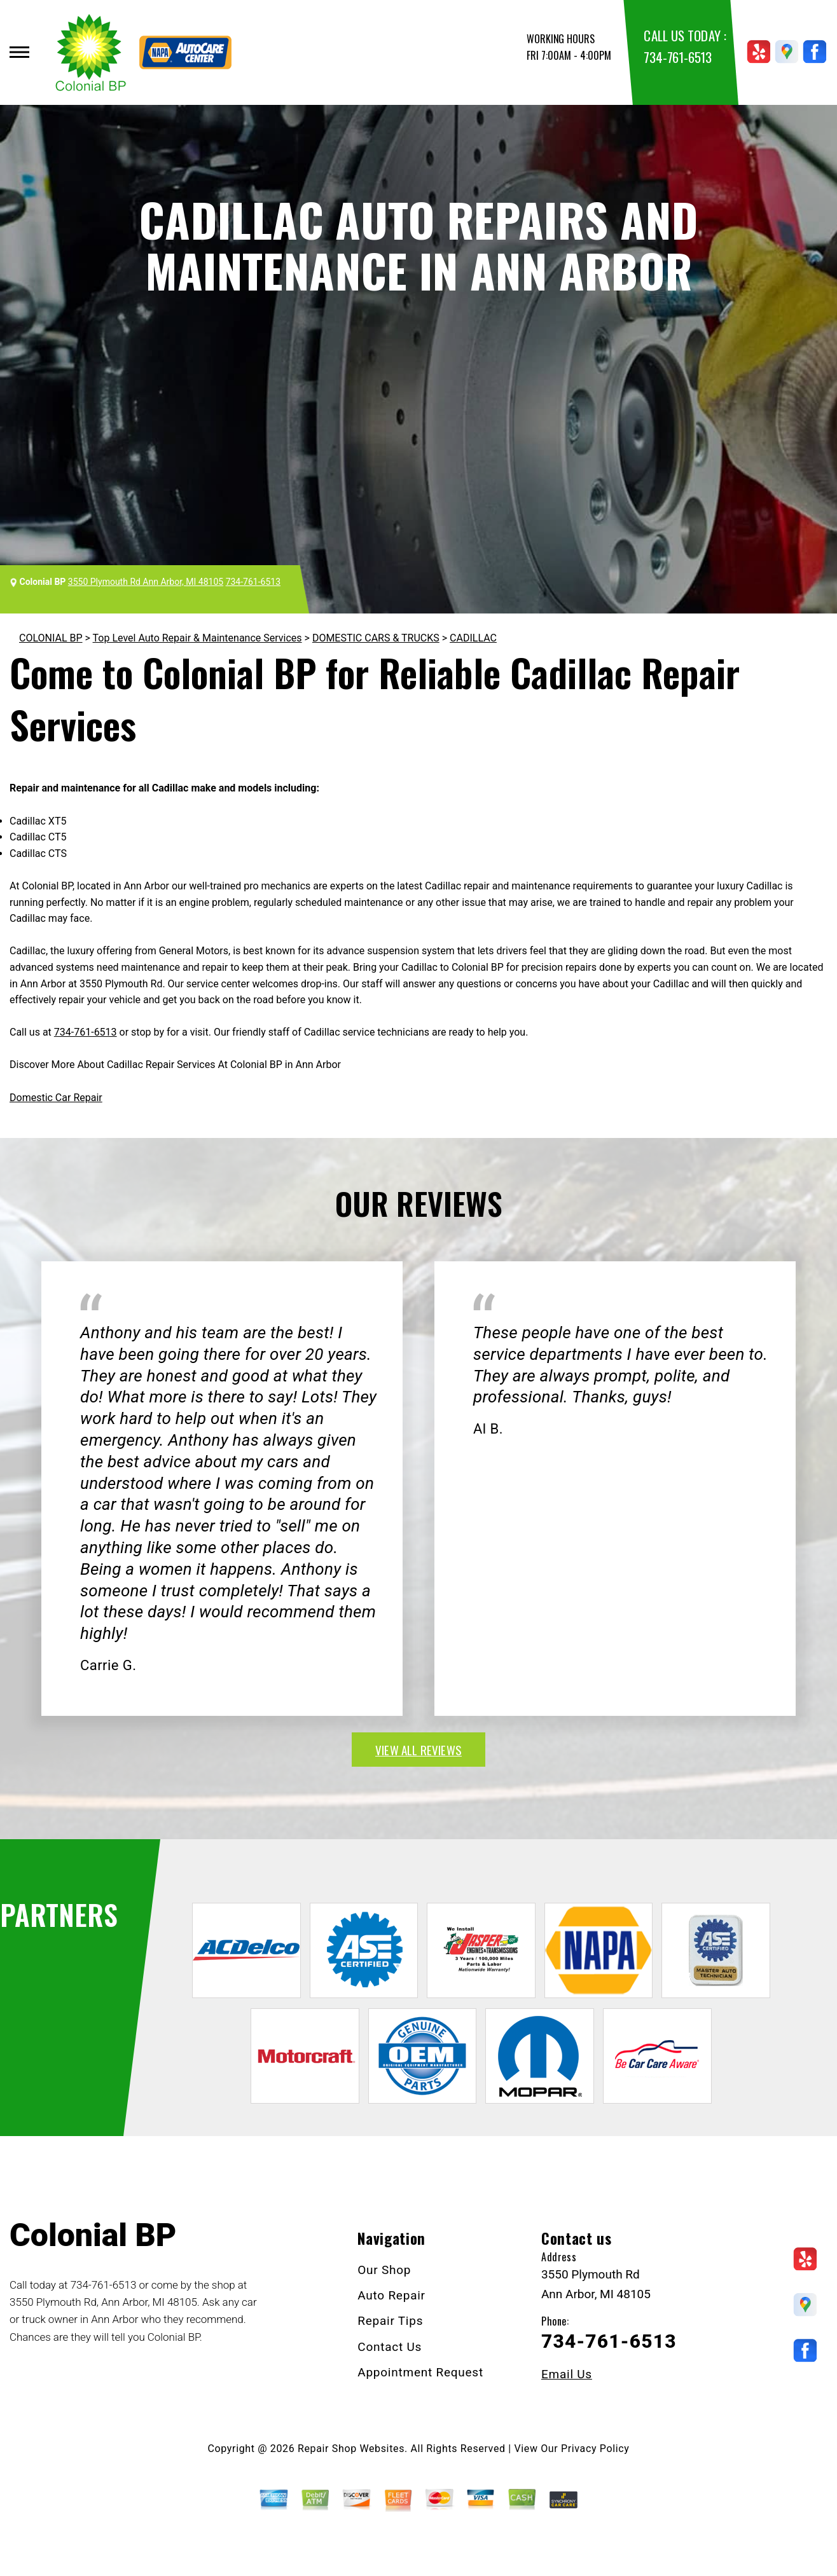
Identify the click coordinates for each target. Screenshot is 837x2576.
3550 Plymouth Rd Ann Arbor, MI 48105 (145, 582)
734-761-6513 (677, 57)
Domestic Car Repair (56, 1098)
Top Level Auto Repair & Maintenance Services (197, 638)
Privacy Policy (595, 2448)
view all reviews (418, 1749)
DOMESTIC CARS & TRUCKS (375, 638)
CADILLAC (473, 638)
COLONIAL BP (51, 638)
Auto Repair (391, 2295)
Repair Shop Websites (351, 2448)
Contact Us (389, 2347)
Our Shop (384, 2270)
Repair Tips (390, 2320)
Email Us (566, 2374)
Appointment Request (420, 2372)
